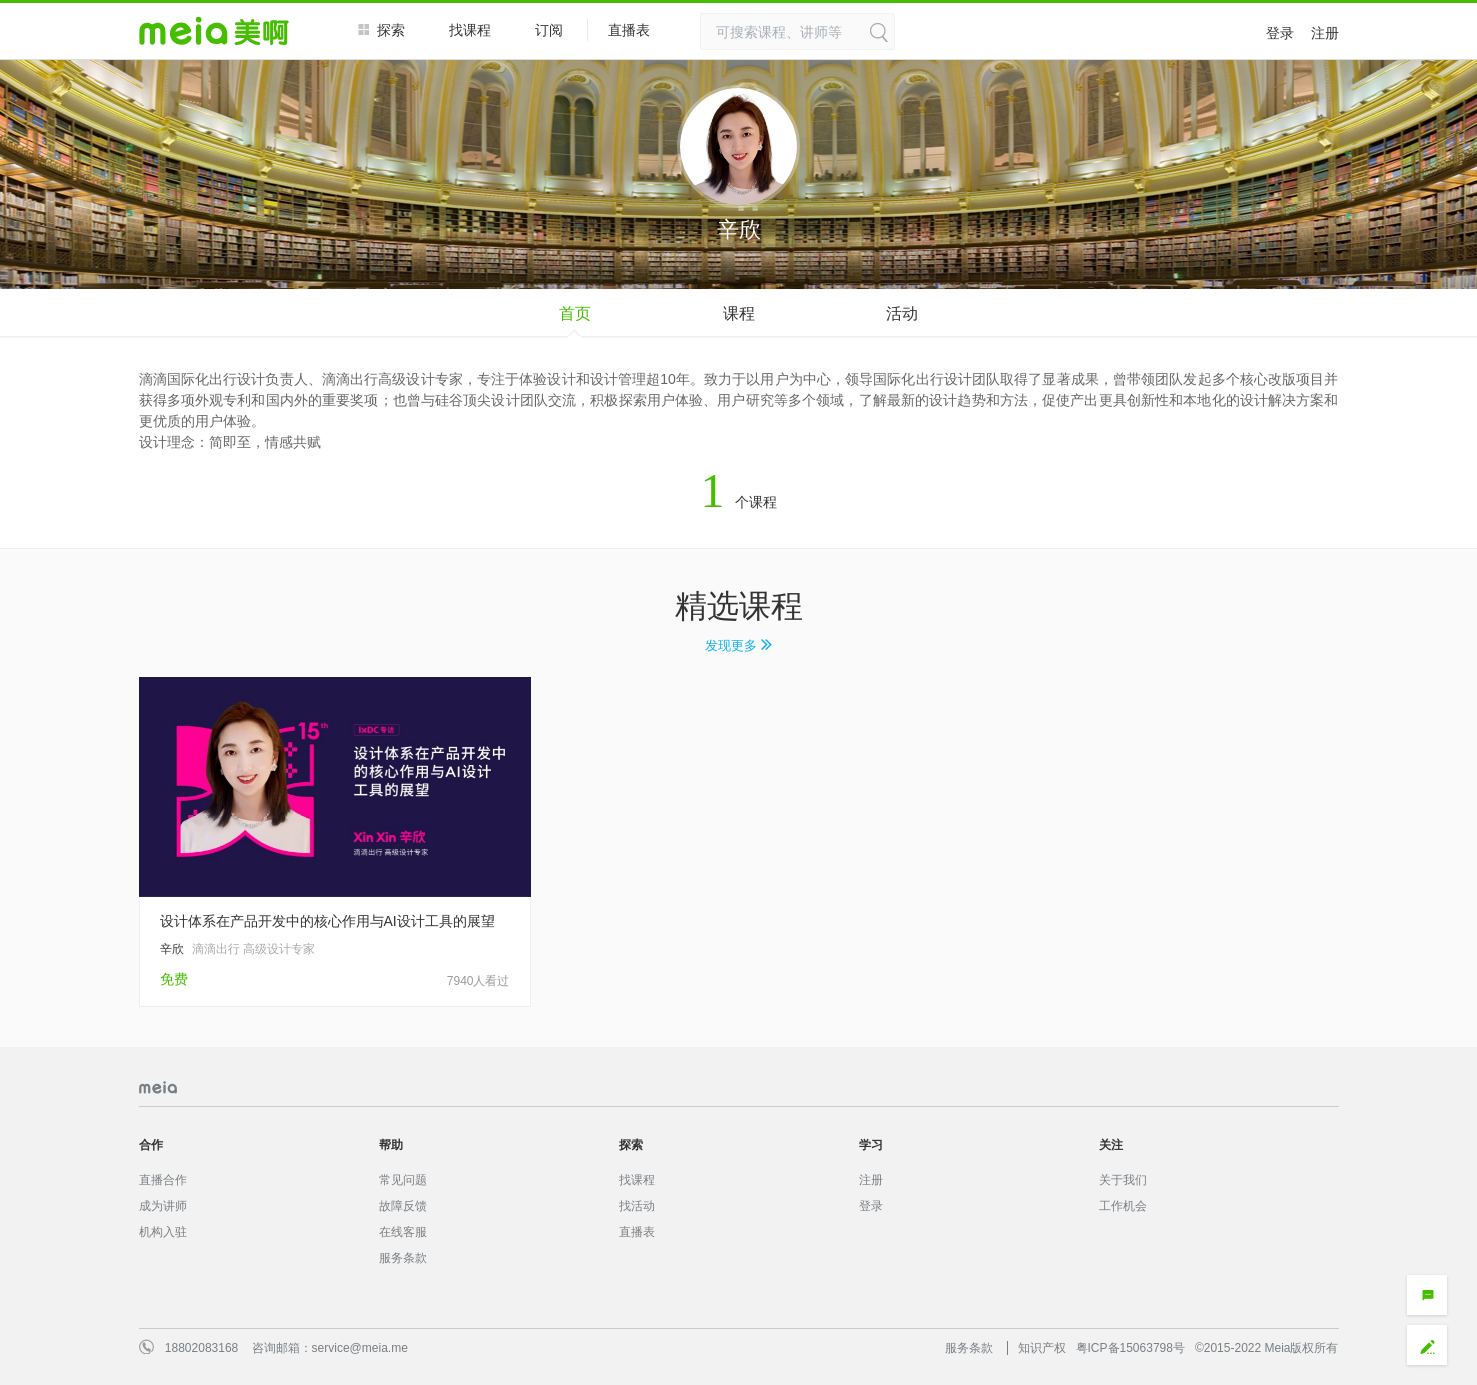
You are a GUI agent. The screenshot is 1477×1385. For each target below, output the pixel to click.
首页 (575, 313)
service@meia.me (360, 1348)
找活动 (637, 1206)
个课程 (739, 502)
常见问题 (403, 1180)
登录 (1280, 33)
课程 (739, 313)
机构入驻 (163, 1232)
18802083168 (201, 1348)
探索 (381, 29)
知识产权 (1042, 1348)
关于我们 (1123, 1180)
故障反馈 (403, 1206)
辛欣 (172, 949)
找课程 (470, 30)
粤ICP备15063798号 (1130, 1348)
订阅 (549, 30)
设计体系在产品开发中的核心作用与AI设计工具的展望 (327, 921)
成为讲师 (163, 1206)
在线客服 (403, 1232)
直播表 (639, 31)
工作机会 (1123, 1206)
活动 (902, 313)
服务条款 (403, 1258)
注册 (1325, 33)
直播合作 (163, 1180)
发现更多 (738, 645)
